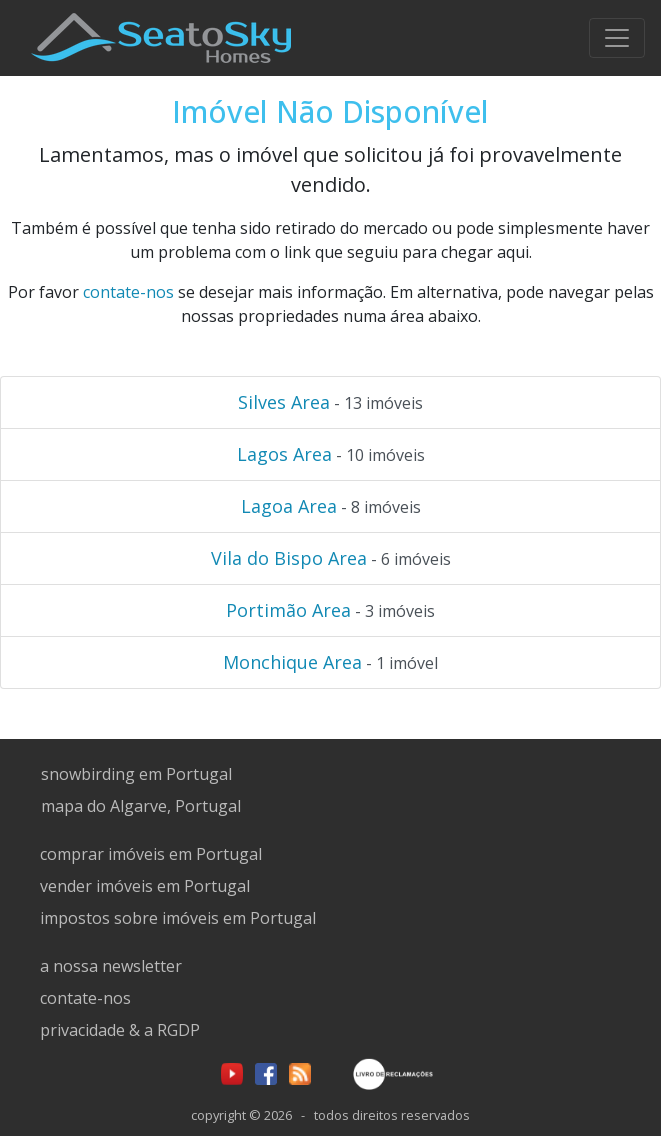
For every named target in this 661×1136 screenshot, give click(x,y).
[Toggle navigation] (617, 38)
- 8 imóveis (331, 506)
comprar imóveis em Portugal (151, 854)
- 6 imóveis (331, 558)
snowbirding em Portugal (136, 774)
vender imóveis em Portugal (145, 886)
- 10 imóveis (331, 454)
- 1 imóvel (330, 662)
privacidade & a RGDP (120, 1030)
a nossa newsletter (111, 966)
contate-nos (128, 292)
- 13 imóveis (330, 402)
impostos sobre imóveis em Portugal (178, 918)
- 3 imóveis (330, 610)
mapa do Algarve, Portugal (141, 806)
